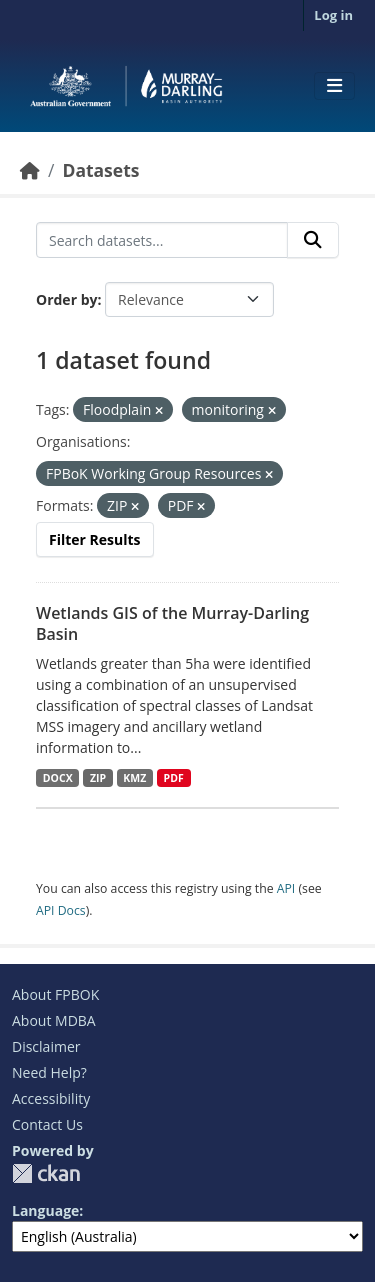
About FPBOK (55, 994)
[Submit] (313, 240)
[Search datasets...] (162, 240)
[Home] (30, 170)
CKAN (46, 1173)
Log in (333, 15)
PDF (174, 778)
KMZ (134, 778)
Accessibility (51, 1098)
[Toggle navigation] (334, 86)
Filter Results (95, 539)
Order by (66, 299)
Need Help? (49, 1072)
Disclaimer (46, 1046)
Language (45, 1210)
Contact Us (47, 1124)
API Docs (61, 910)
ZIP (98, 778)
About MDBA (54, 1020)
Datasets (100, 170)
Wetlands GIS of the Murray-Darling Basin (172, 623)
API (286, 888)
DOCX (58, 778)
